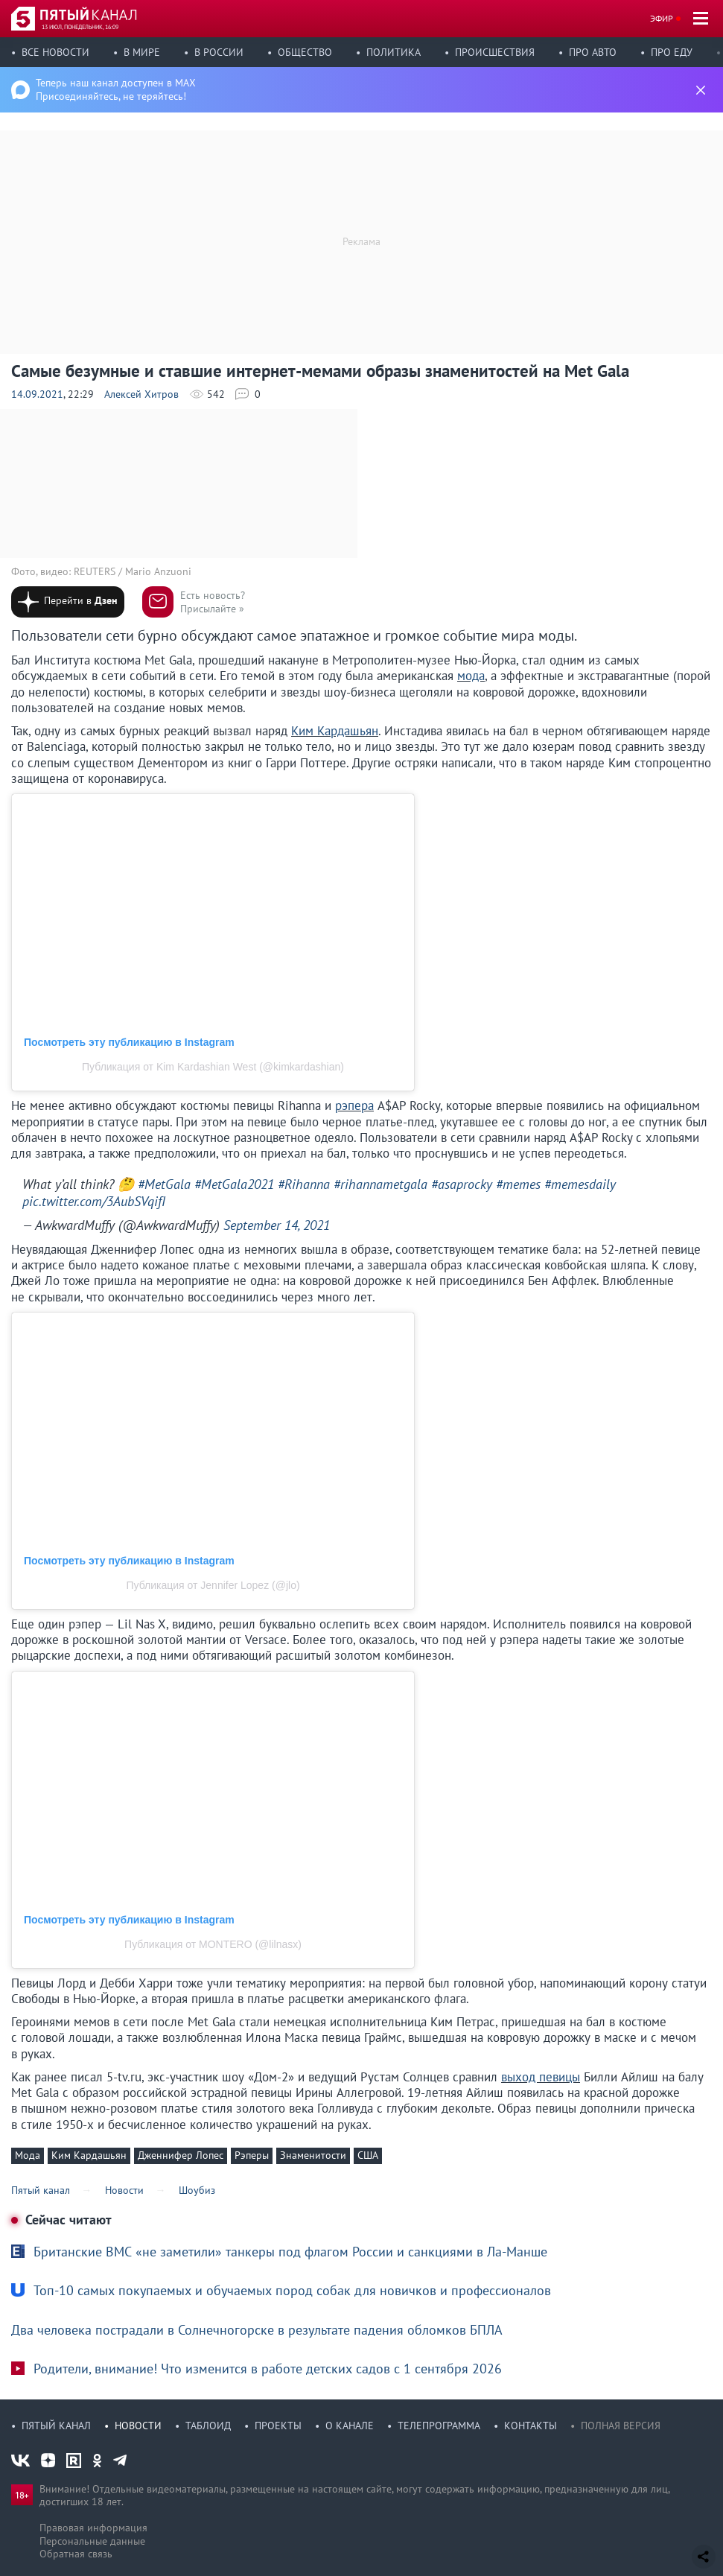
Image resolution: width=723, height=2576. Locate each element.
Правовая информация (93, 2527)
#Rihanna (304, 1184)
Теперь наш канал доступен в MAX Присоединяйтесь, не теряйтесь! (116, 89)
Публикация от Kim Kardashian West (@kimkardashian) (213, 1067)
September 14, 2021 (276, 1225)
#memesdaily (580, 1184)
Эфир (661, 18)
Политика (393, 52)
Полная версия (620, 2425)
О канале (349, 2425)
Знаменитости (313, 2155)
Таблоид (208, 2425)
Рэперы (252, 2155)
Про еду (671, 52)
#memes (518, 1184)
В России (218, 52)
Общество (305, 52)
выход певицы (540, 2077)
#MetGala (164, 1184)
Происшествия (495, 52)
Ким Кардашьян (334, 731)
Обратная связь (75, 2553)
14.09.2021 (37, 394)
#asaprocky (461, 1184)
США (367, 2155)
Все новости (55, 52)
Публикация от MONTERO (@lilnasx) (213, 1944)
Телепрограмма (439, 2425)
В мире (142, 52)
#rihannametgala (380, 1184)
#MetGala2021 (234, 1184)
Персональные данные (92, 2541)
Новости (138, 2425)
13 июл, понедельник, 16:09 (80, 27)
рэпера (354, 1105)
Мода (27, 2155)
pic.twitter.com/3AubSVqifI (93, 1201)
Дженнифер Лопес (180, 2155)
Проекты (278, 2425)
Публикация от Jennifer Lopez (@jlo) (212, 1585)
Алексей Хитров (141, 394)
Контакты (530, 2425)
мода (471, 675)
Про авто (593, 52)
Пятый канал (56, 2425)
